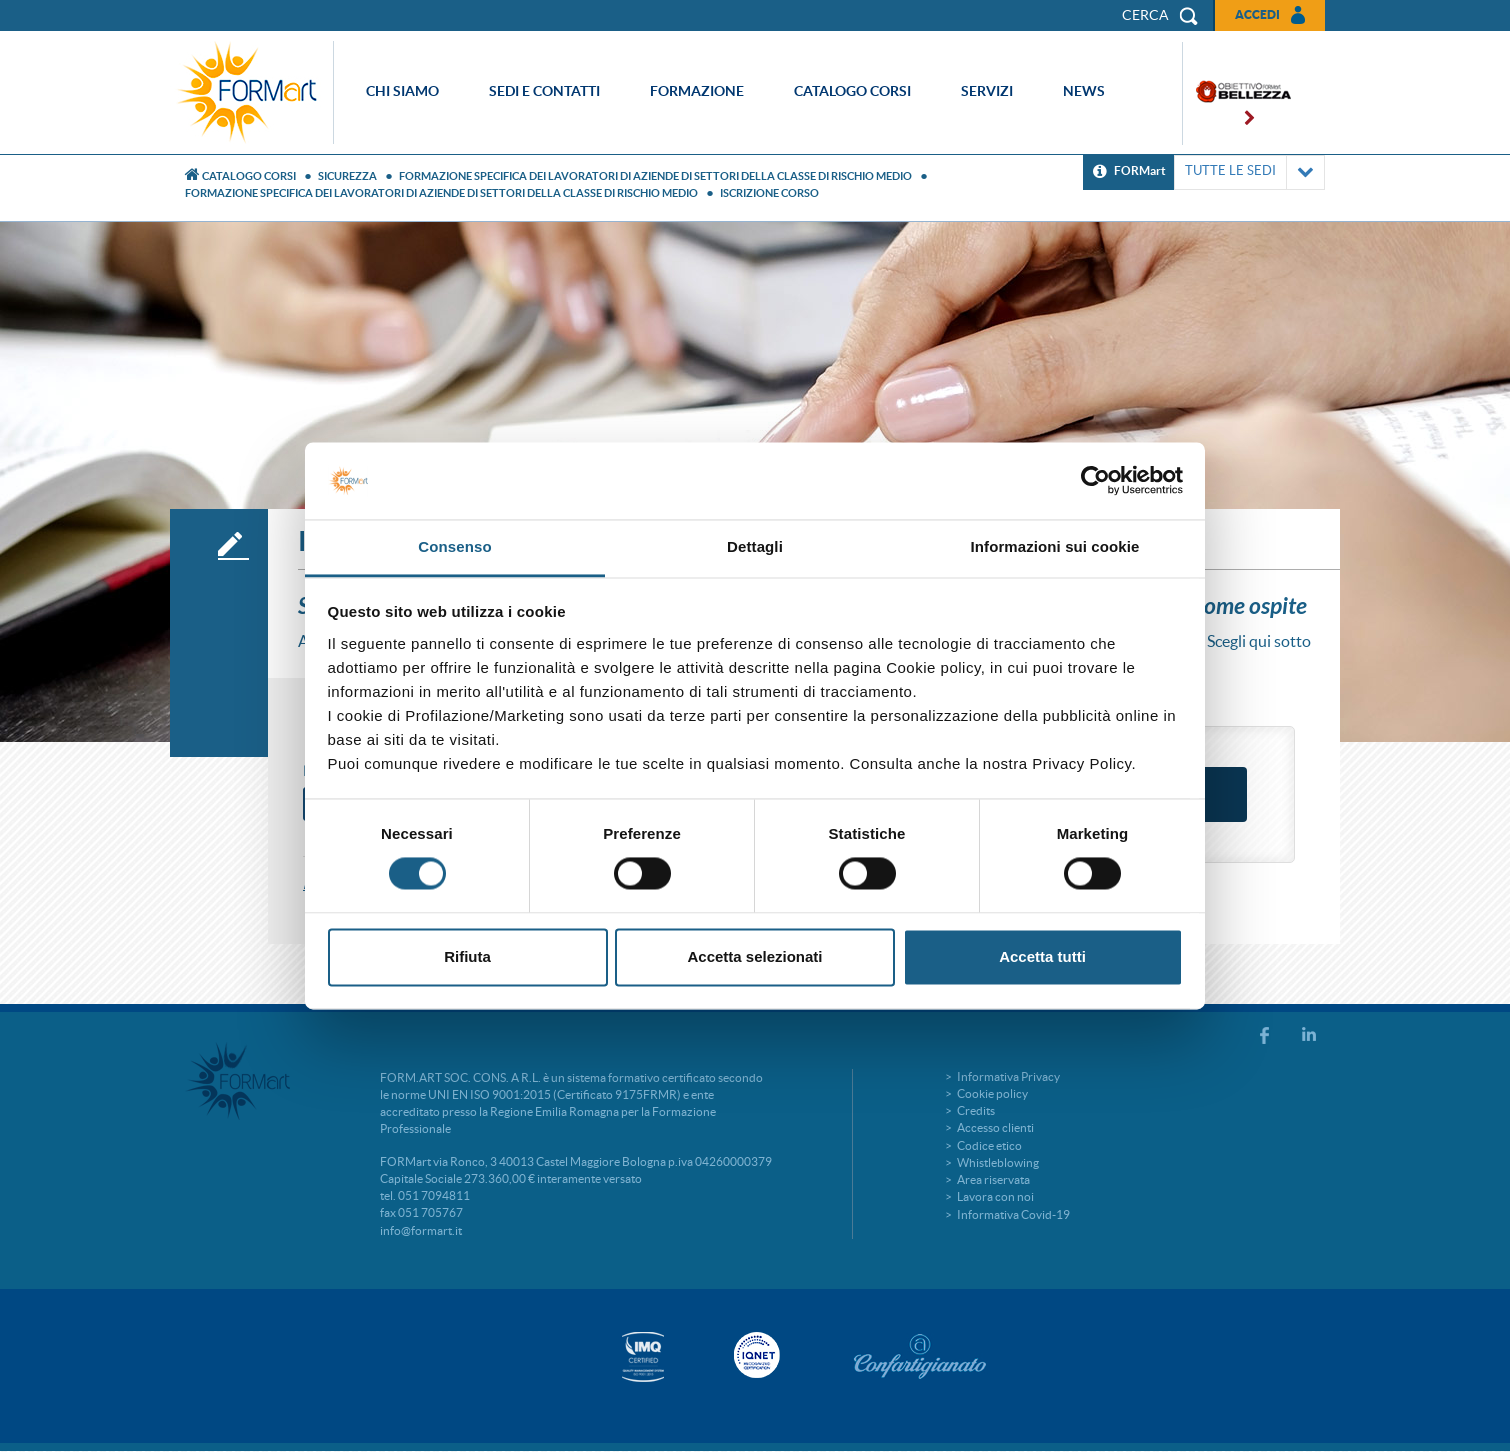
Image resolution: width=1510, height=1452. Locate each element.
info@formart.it (421, 1230)
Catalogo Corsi (249, 176)
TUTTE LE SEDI (1249, 172)
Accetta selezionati (754, 956)
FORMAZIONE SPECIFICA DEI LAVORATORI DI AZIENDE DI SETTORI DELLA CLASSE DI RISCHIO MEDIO (655, 176)
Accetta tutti (1042, 956)
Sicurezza (347, 176)
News (1084, 91)
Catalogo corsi (852, 91)
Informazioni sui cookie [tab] (1055, 546)
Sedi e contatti (544, 91)
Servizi (987, 91)
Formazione (697, 91)
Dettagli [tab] (755, 546)
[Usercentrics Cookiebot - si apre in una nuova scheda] (1095, 481)
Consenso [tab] (454, 546)
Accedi (1257, 14)
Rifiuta (467, 956)
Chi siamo (402, 91)
